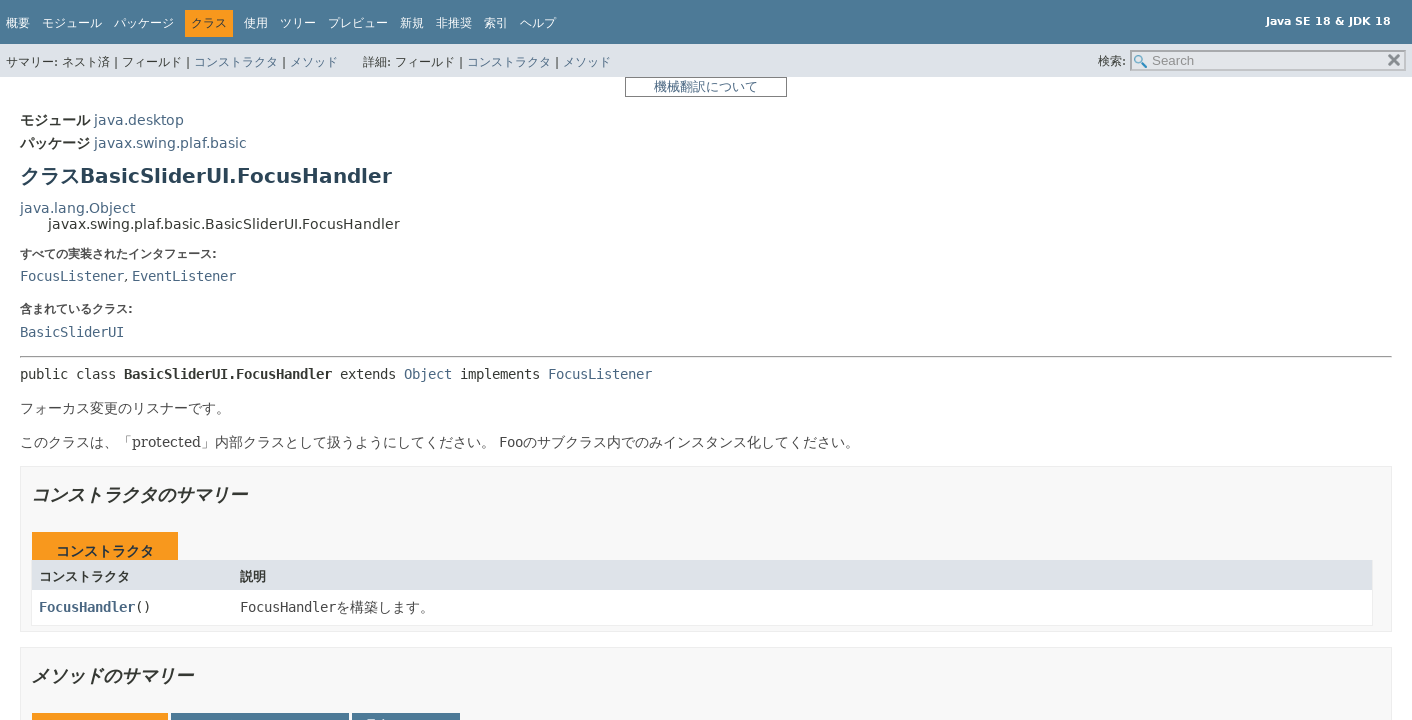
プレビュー (358, 23)
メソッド (314, 62)
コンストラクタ (236, 62)
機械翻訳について (706, 86)
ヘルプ (538, 23)
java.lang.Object (77, 208)
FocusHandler (87, 607)
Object (428, 374)
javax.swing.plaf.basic (170, 143)
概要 (18, 23)
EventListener (184, 276)
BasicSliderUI (72, 332)
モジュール (72, 23)
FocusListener (72, 276)
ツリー (298, 23)
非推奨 (454, 23)
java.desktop (139, 120)
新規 (412, 23)
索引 (496, 23)
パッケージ (144, 23)
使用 (256, 23)
